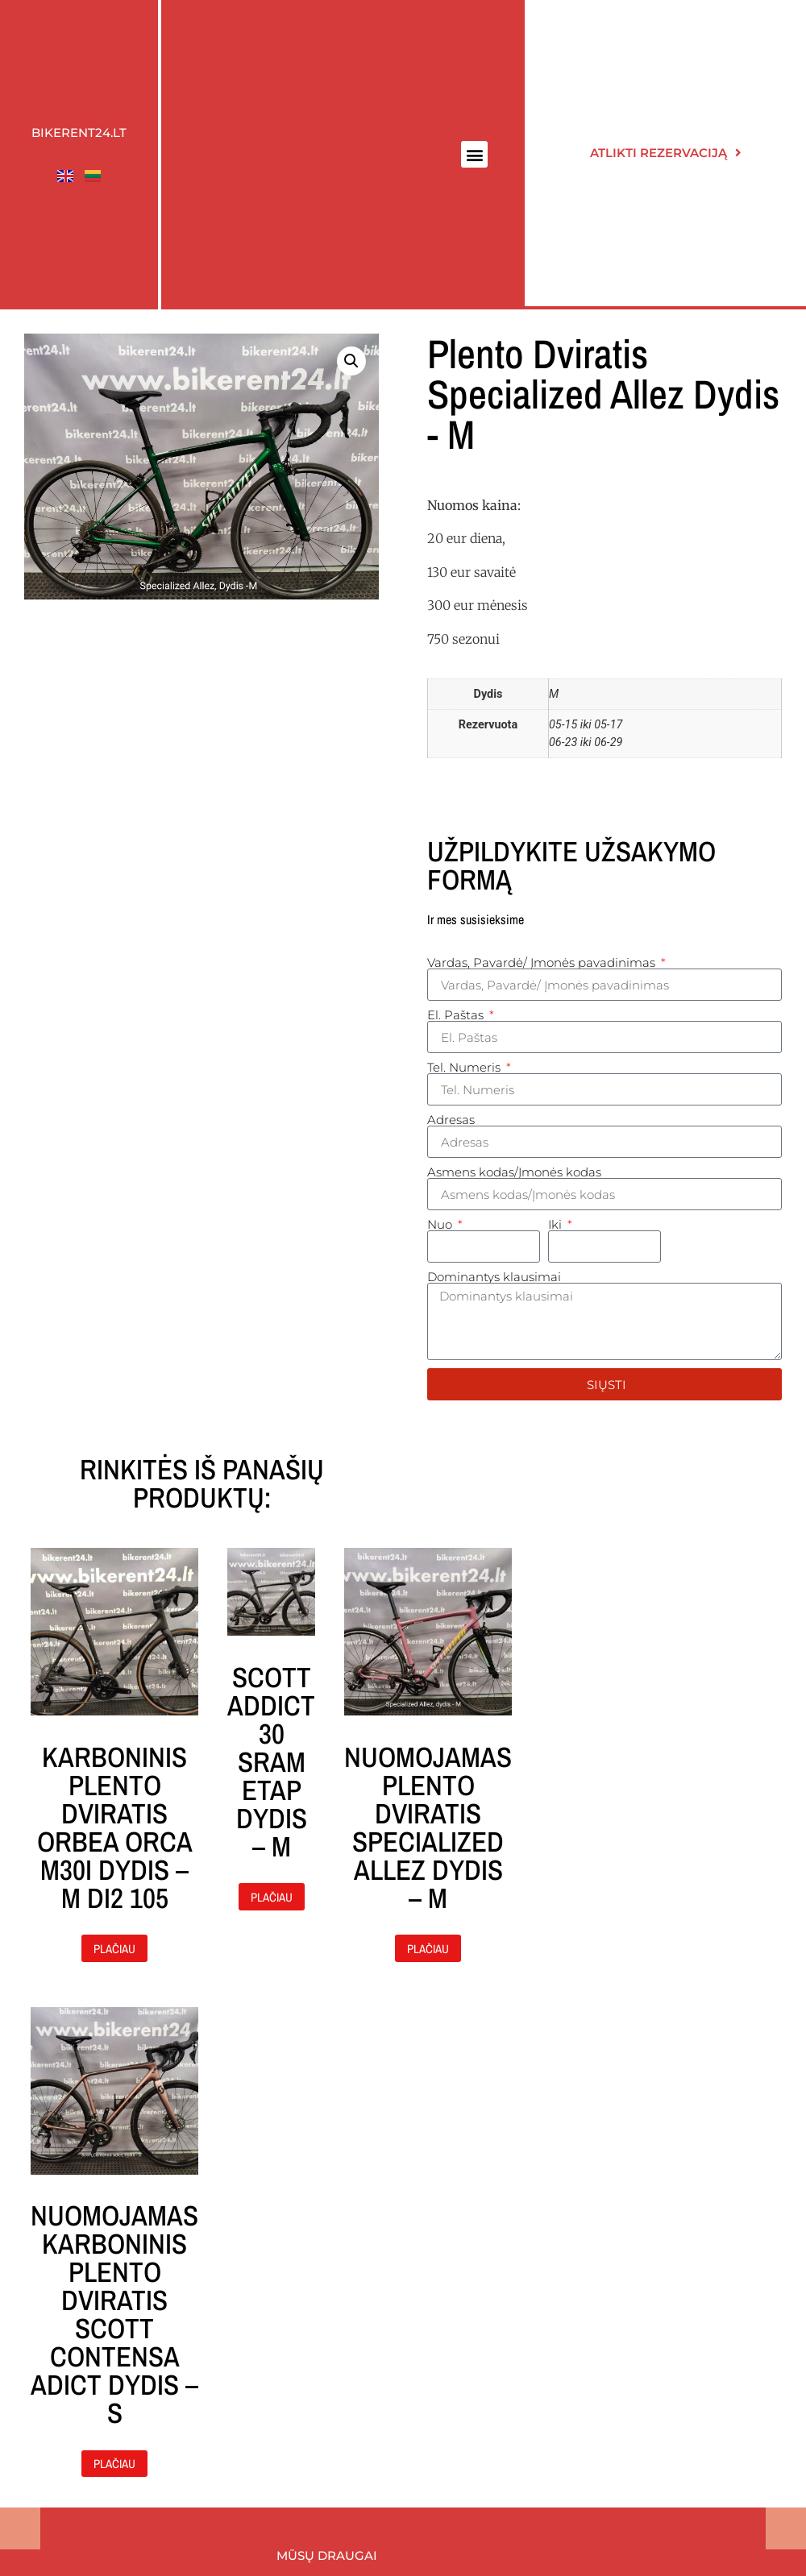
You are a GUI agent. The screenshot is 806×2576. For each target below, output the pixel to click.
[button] (474, 154)
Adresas (451, 1120)
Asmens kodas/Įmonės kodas (514, 1172)
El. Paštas (457, 1015)
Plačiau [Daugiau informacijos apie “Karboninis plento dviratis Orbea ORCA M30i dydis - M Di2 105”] (114, 1948)
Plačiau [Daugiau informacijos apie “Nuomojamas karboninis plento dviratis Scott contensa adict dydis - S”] (114, 2463)
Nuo (441, 1224)
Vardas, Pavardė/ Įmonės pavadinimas (543, 962)
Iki (556, 1224)
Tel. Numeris (465, 1067)
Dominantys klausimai (494, 1277)
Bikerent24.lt (79, 132)
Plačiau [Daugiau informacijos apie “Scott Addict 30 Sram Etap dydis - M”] (272, 1897)
